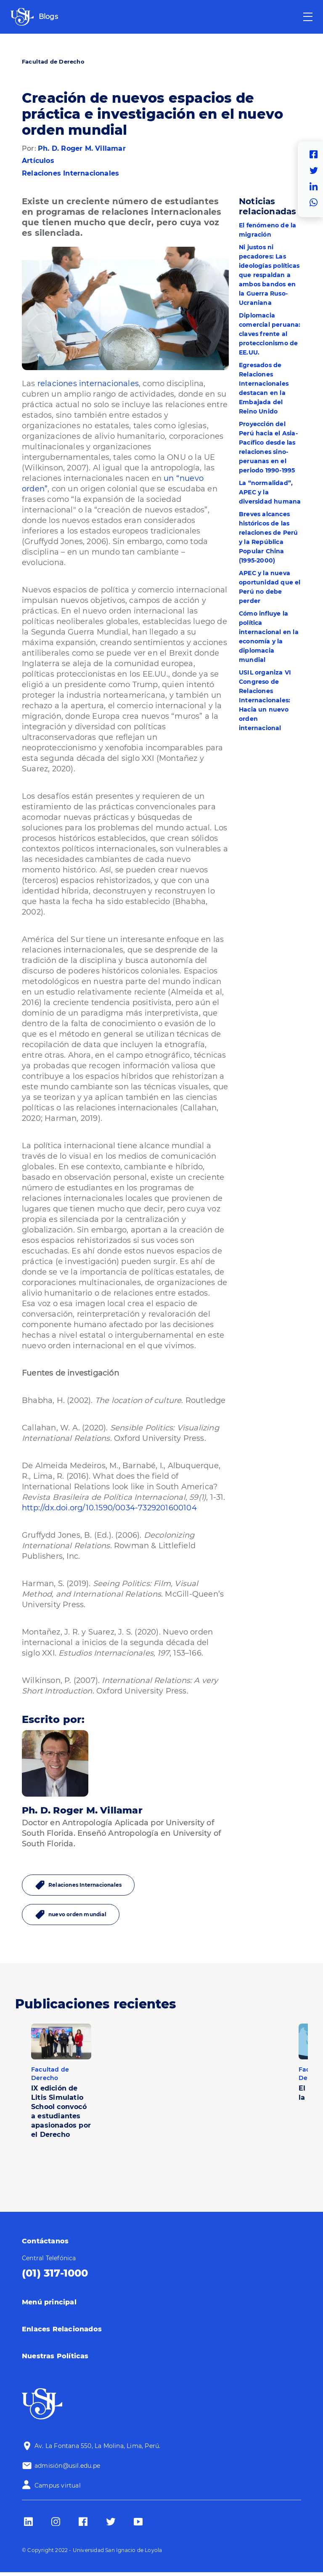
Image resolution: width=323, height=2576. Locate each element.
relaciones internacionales (88, 383)
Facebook (316, 154)
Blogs (48, 17)
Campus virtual (57, 2485)
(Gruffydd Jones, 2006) (65, 541)
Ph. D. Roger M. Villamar (82, 148)
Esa (29, 1303)
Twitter (316, 170)
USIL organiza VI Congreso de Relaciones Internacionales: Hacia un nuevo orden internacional (265, 700)
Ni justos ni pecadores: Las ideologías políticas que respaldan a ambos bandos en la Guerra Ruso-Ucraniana (269, 275)
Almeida (187, 992)
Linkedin (316, 186)
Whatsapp (316, 202)
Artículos (38, 161)
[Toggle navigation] (307, 17)
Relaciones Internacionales (70, 173)
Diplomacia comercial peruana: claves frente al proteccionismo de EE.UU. (270, 334)
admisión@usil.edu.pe (67, 2465)
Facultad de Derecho (53, 61)
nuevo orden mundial (77, 1914)
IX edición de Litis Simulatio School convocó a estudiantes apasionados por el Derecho (61, 2111)
